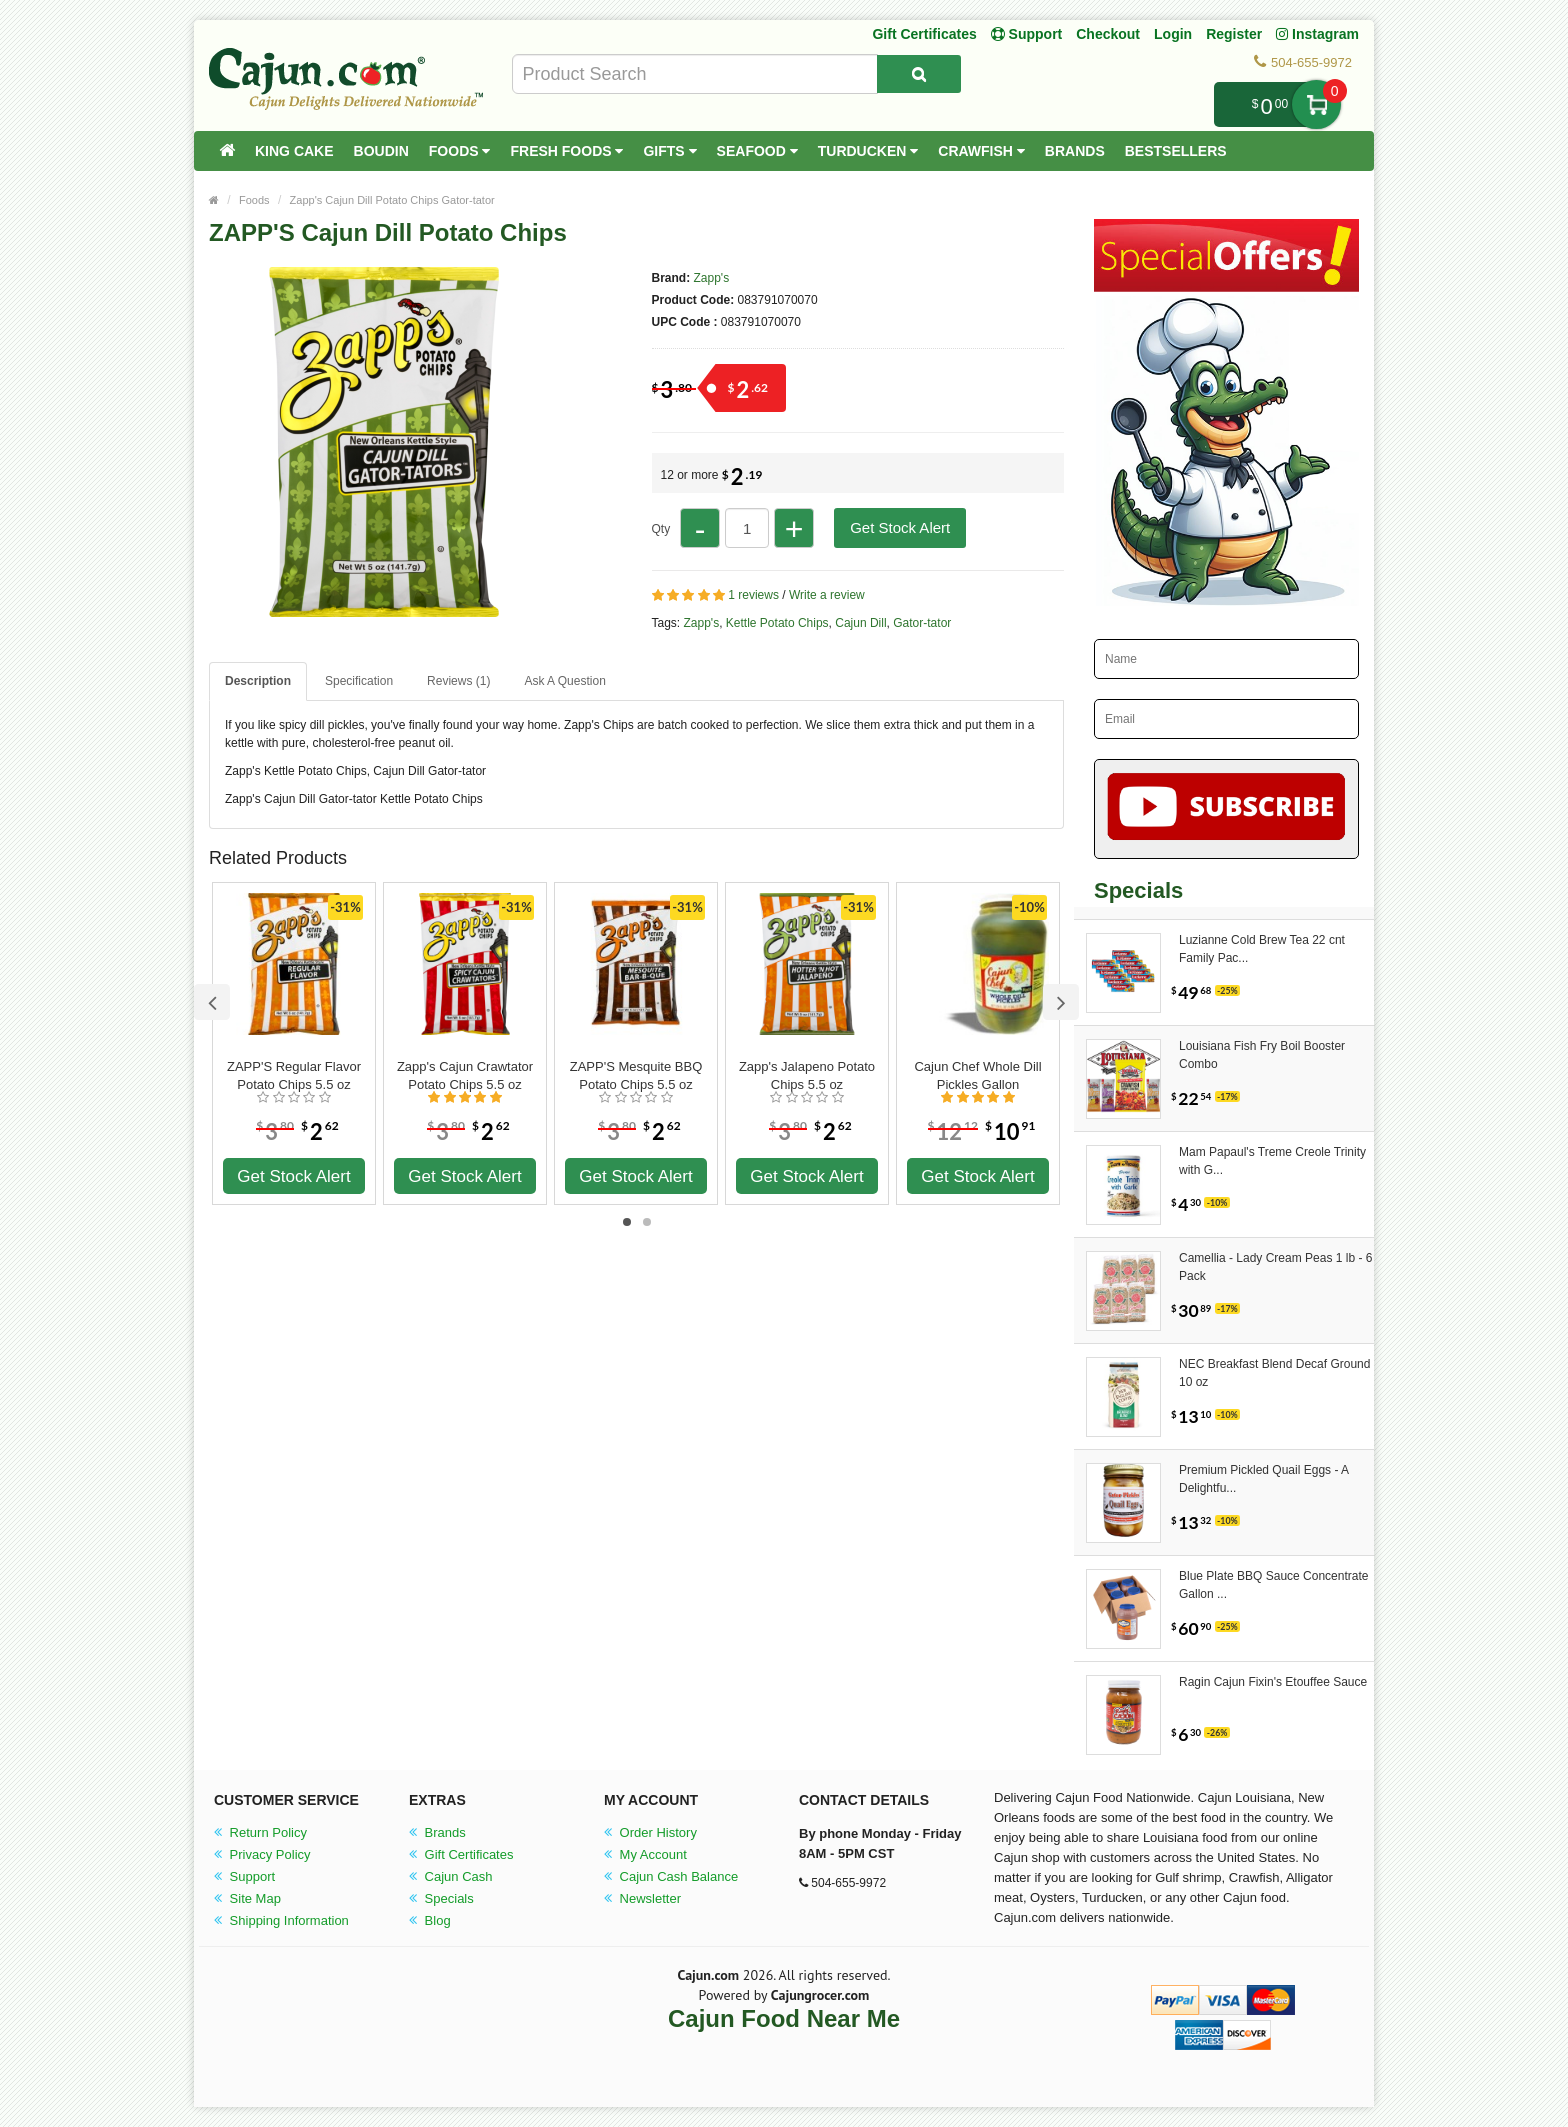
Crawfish (981, 151)
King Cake (294, 151)
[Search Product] (919, 74)
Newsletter (642, 1898)
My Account (645, 1854)
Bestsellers (1176, 151)
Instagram (1317, 34)
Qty (661, 529)
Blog (430, 1920)
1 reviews (753, 595)
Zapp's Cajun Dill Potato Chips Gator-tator (392, 200)
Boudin (381, 151)
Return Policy (260, 1832)
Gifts (669, 151)
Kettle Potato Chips (777, 623)
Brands (1075, 151)
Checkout (1108, 34)
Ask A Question (564, 681)
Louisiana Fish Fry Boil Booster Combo (1262, 1055)
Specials (441, 1898)
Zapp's (712, 278)
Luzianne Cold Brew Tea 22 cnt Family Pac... (1262, 949)
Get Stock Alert (900, 527)
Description (258, 681)
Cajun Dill (860, 623)
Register (1234, 34)
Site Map (247, 1898)
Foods (460, 151)
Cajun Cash (451, 1876)
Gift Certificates (924, 34)
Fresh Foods (566, 151)
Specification (359, 681)
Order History (650, 1832)
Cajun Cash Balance (671, 1876)
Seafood (757, 151)
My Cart (1316, 104)
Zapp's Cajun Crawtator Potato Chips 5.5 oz (465, 1075)
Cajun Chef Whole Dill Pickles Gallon (977, 1075)
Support (244, 1876)
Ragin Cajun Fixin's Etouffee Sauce (1273, 1682)
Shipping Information (281, 1920)
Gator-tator (922, 623)
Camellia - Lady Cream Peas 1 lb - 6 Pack (1275, 1267)
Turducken (868, 151)
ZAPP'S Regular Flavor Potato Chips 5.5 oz (294, 1075)
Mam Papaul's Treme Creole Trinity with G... (1272, 1161)
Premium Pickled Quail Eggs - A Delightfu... (1263, 1479)
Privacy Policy (262, 1854)
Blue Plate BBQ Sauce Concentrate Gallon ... (1273, 1585)
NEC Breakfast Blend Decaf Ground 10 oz (1274, 1373)
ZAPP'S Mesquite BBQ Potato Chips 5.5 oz (636, 1075)
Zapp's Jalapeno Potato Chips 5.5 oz (807, 1075)
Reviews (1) (458, 681)
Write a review (827, 595)
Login (1173, 34)
